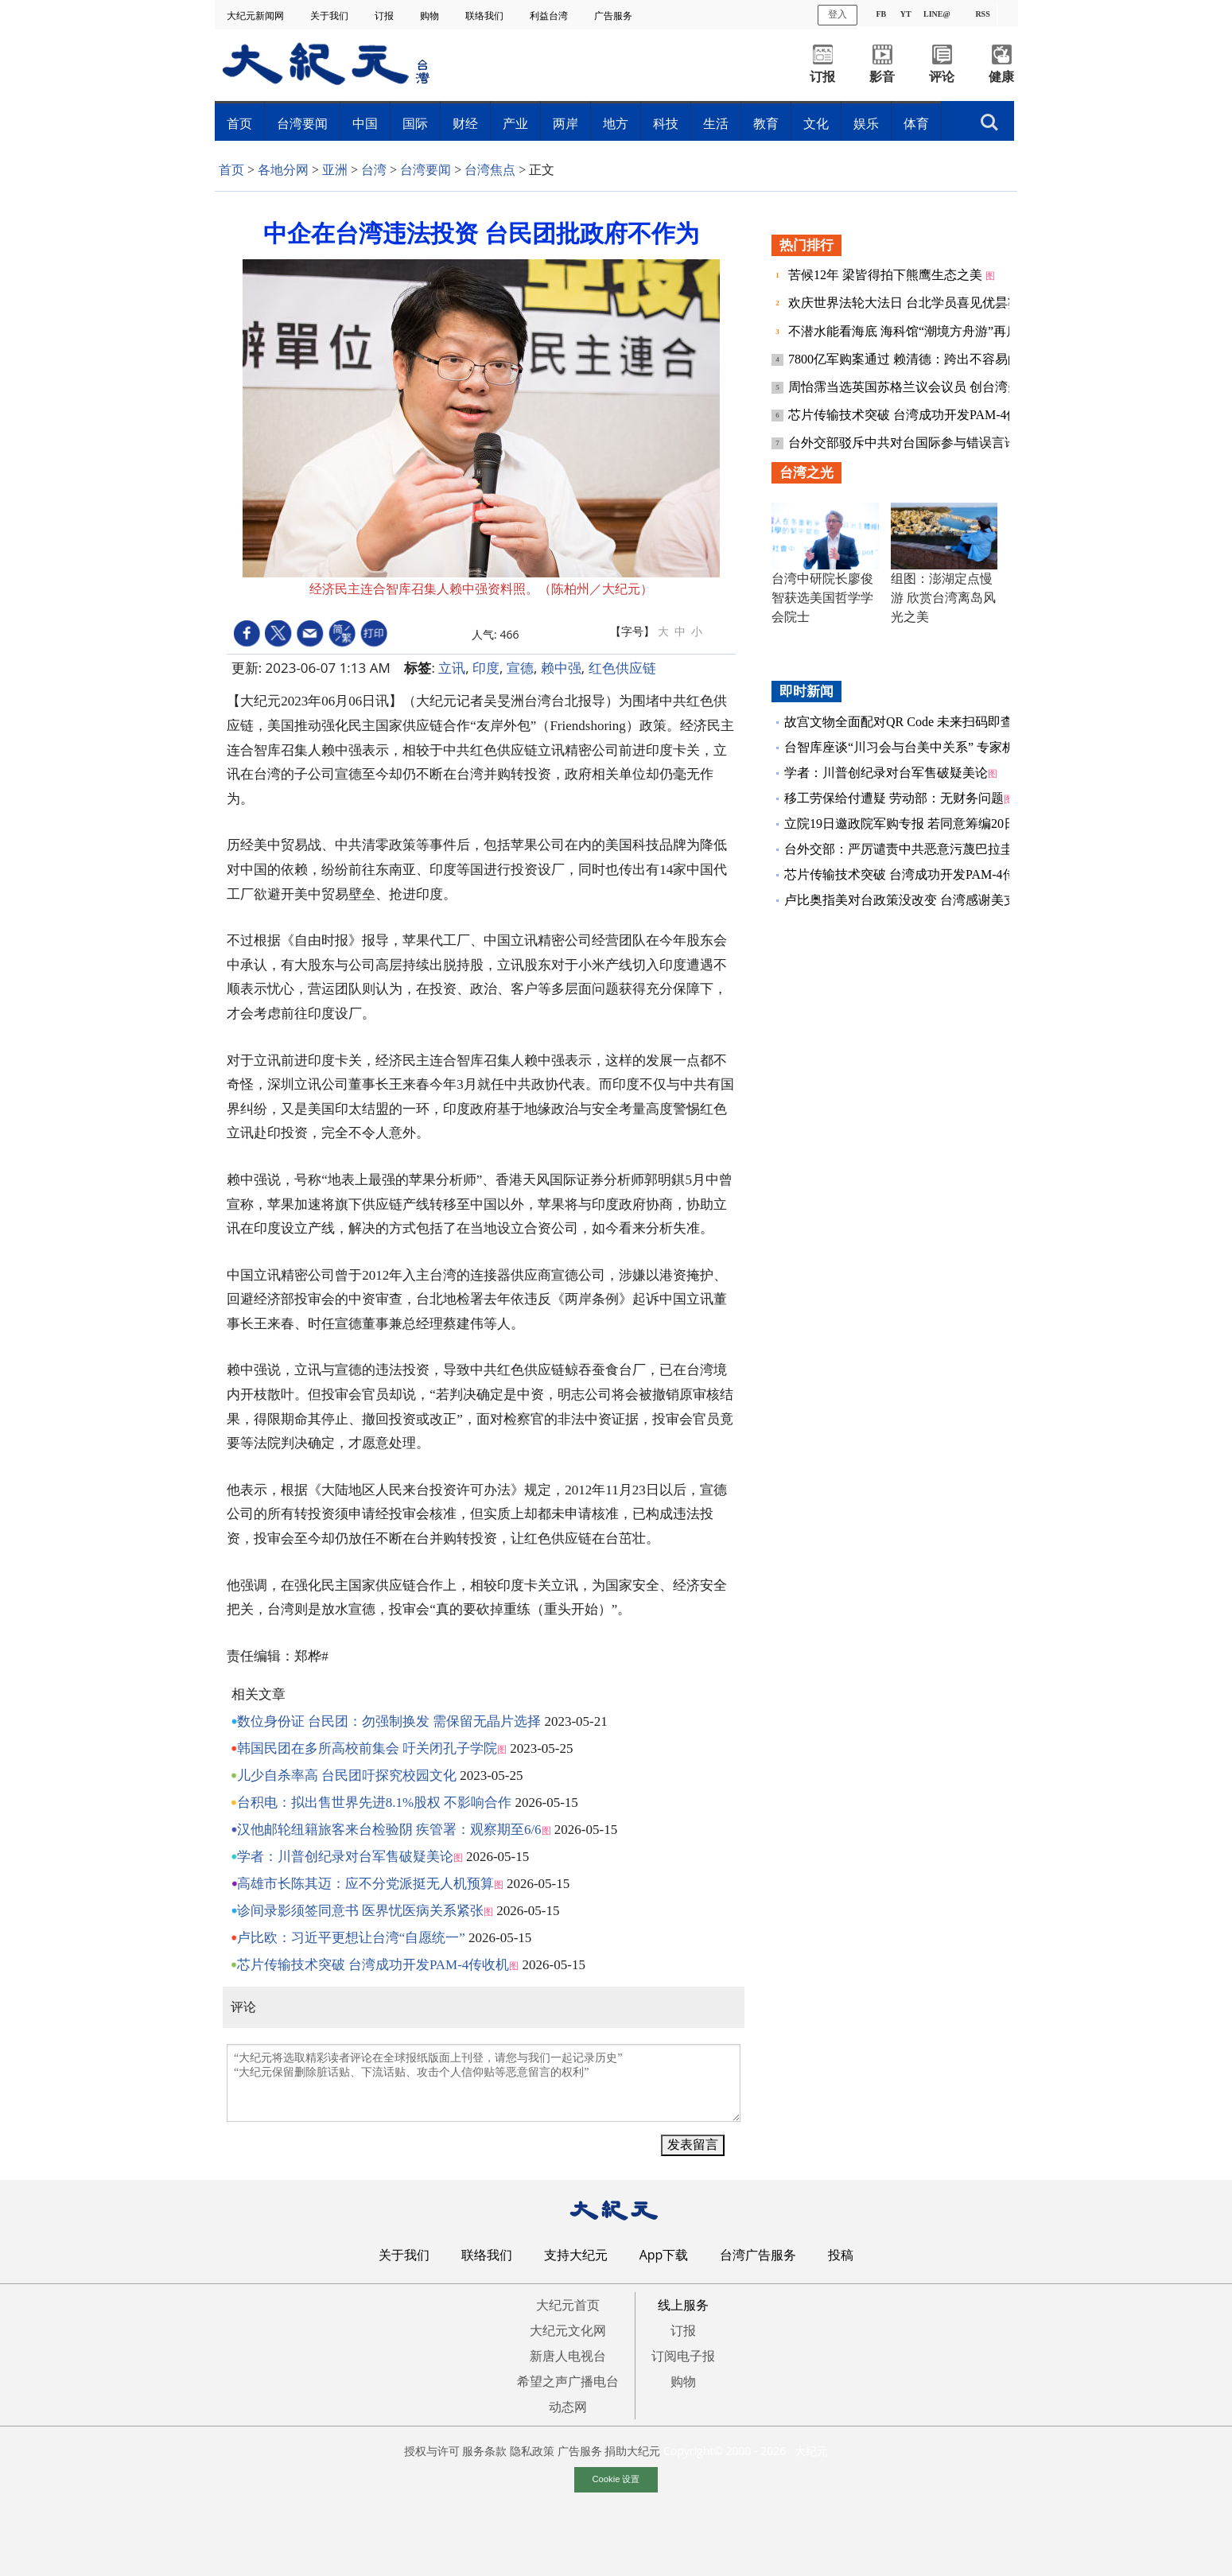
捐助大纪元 (632, 2450)
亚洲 (335, 170)
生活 (716, 123)
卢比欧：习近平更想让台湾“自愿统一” (351, 1937)
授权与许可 (432, 2450)
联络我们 (485, 15)
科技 (665, 123)
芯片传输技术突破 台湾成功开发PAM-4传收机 (373, 1964)
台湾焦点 (489, 170)
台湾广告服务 (758, 2254)
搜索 (988, 122)
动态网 (568, 2406)
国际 (415, 123)
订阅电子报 (683, 2355)
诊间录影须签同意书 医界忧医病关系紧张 (360, 1910)
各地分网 (283, 170)
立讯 (451, 668)
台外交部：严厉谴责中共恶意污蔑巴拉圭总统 (911, 849)
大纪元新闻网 (256, 15)
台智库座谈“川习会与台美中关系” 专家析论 (906, 747)
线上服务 (683, 2305)
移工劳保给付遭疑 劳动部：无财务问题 (894, 798)
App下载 (664, 2254)
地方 (615, 123)
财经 (465, 123)
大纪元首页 (568, 2305)
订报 (385, 15)
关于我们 (330, 15)
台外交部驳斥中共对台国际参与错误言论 (904, 442)
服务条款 (484, 2450)
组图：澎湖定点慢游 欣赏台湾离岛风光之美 (943, 598)
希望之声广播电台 (568, 2381)
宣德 (520, 668)
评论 (941, 77)
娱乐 (866, 123)
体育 (916, 123)
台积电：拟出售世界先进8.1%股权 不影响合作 (374, 1802)
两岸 (565, 123)
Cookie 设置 (616, 2479)
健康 (1001, 77)
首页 (239, 123)
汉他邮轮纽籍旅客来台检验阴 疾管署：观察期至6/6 (389, 1829)
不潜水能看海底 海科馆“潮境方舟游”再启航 (911, 331)
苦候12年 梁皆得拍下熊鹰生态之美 (886, 275)
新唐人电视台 (568, 2355)
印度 (485, 668)
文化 (816, 123)
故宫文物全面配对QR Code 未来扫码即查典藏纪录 (924, 722)
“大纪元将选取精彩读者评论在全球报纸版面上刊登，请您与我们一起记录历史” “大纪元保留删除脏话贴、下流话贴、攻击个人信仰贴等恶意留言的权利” (483, 2083)
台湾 (374, 170)
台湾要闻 (302, 123)
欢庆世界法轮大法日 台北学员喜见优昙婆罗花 (918, 302)
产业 (515, 123)
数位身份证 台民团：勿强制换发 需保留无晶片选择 (389, 1721)
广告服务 (614, 15)
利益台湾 (550, 15)
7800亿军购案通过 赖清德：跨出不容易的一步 (918, 359)
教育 (766, 123)
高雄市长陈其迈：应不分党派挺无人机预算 (365, 1883)
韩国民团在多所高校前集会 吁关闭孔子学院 (367, 1748)
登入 (837, 14)
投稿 (840, 2254)
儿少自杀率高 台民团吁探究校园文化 (347, 1775)
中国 (365, 123)
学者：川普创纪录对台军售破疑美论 (345, 1856)
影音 (882, 77)
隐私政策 (532, 2450)
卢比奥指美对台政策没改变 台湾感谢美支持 (906, 900)
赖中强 (561, 668)
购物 (430, 15)
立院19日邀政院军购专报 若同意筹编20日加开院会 (925, 823)
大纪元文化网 (568, 2330)
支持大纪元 (576, 2254)
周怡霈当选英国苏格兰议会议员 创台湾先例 (912, 387)
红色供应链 (622, 668)
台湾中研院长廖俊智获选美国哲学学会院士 (822, 598)
